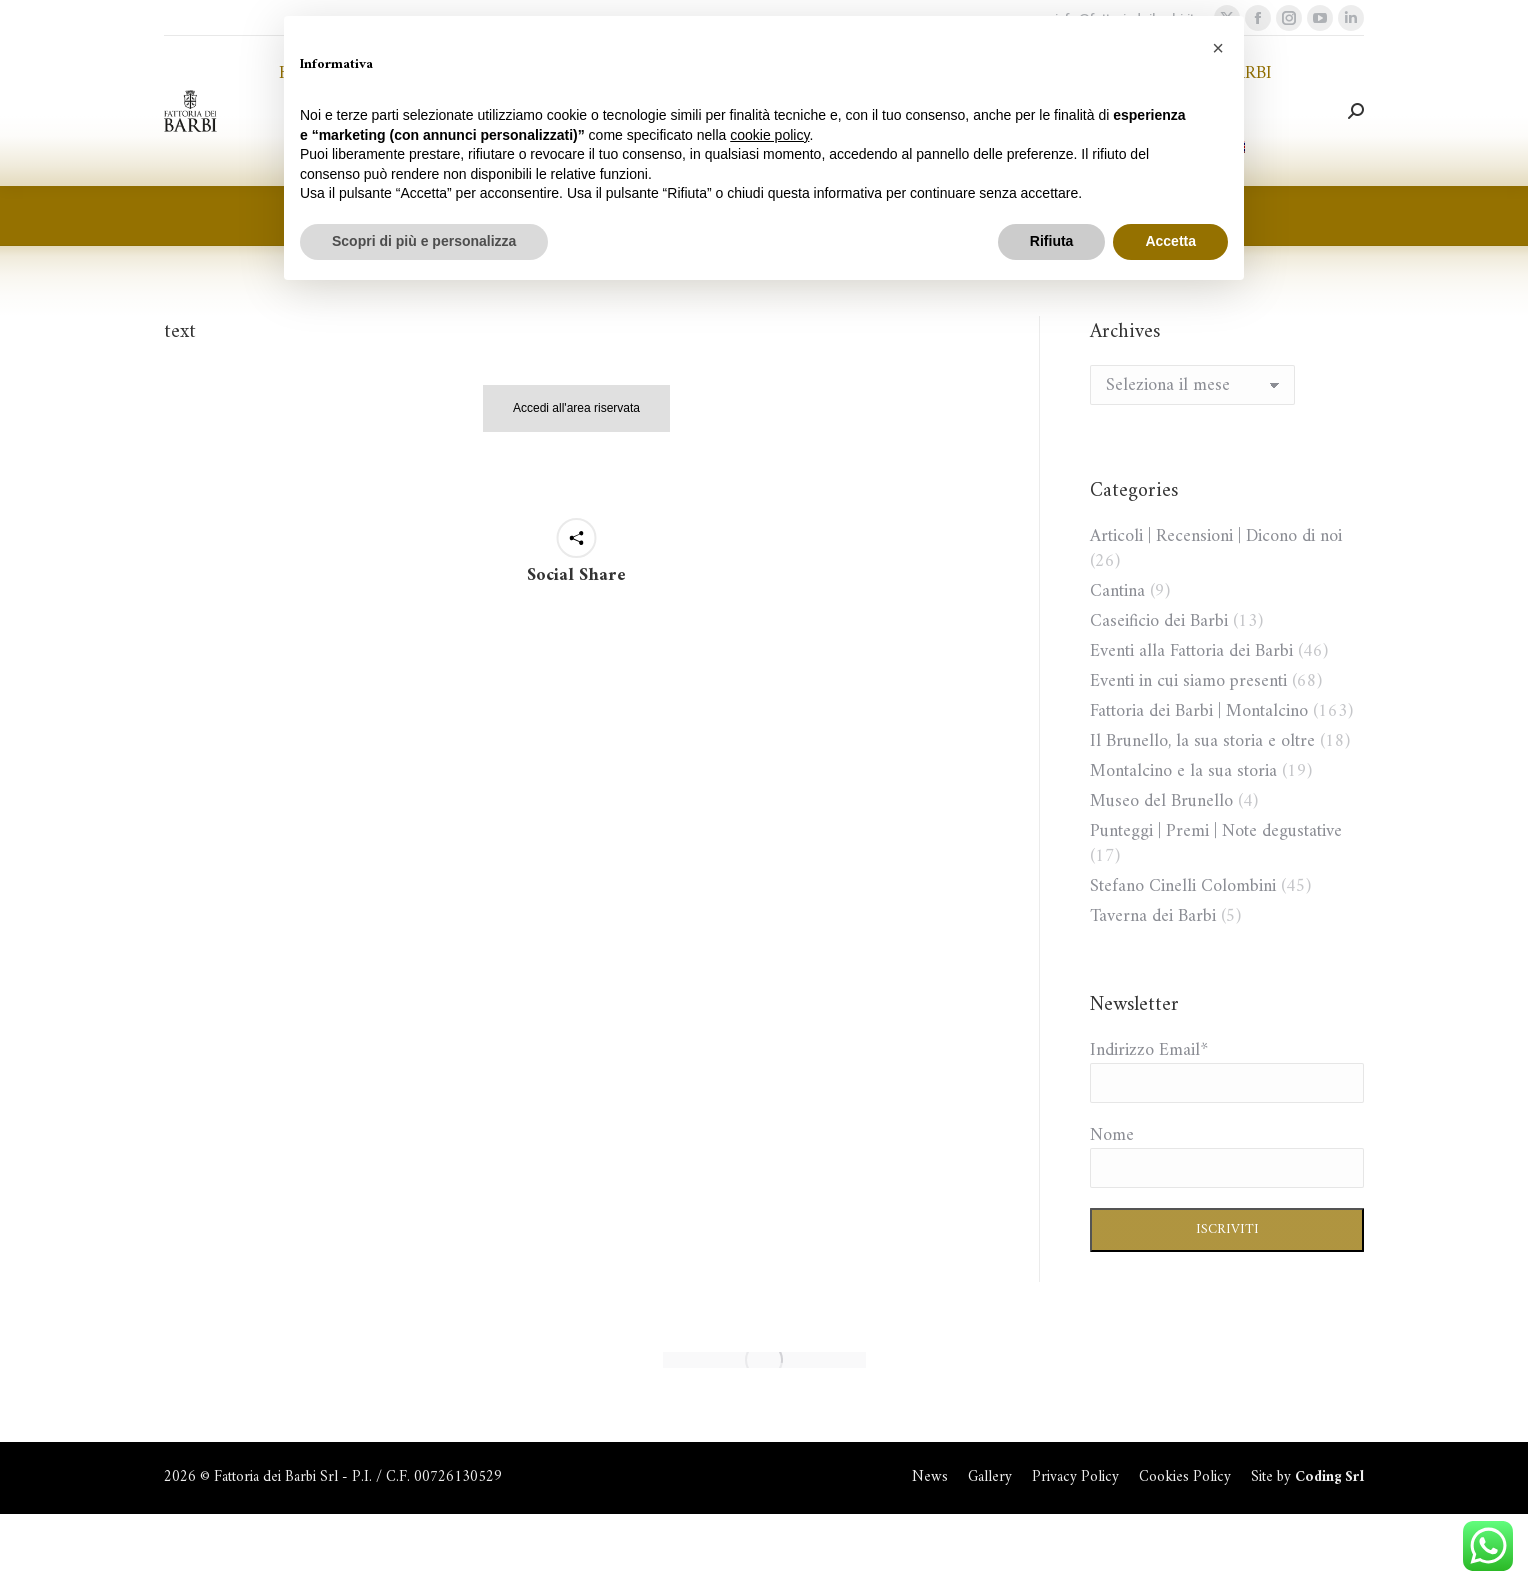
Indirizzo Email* (1149, 1050)
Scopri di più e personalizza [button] (424, 241)
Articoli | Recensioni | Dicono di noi (1216, 536)
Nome (1112, 1135)
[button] (1218, 48)
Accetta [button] (1170, 241)
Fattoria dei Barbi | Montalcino (1199, 711)
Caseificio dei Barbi (1159, 621)
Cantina (1117, 591)
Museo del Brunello (1161, 801)
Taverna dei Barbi (1153, 916)
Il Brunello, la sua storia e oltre (1202, 741)
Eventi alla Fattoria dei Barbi (1191, 651)
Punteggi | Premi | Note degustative (1216, 831)
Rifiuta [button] (1052, 241)
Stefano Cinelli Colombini (1183, 886)
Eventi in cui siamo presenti (1188, 681)
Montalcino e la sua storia (1183, 771)
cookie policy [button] (769, 135)
